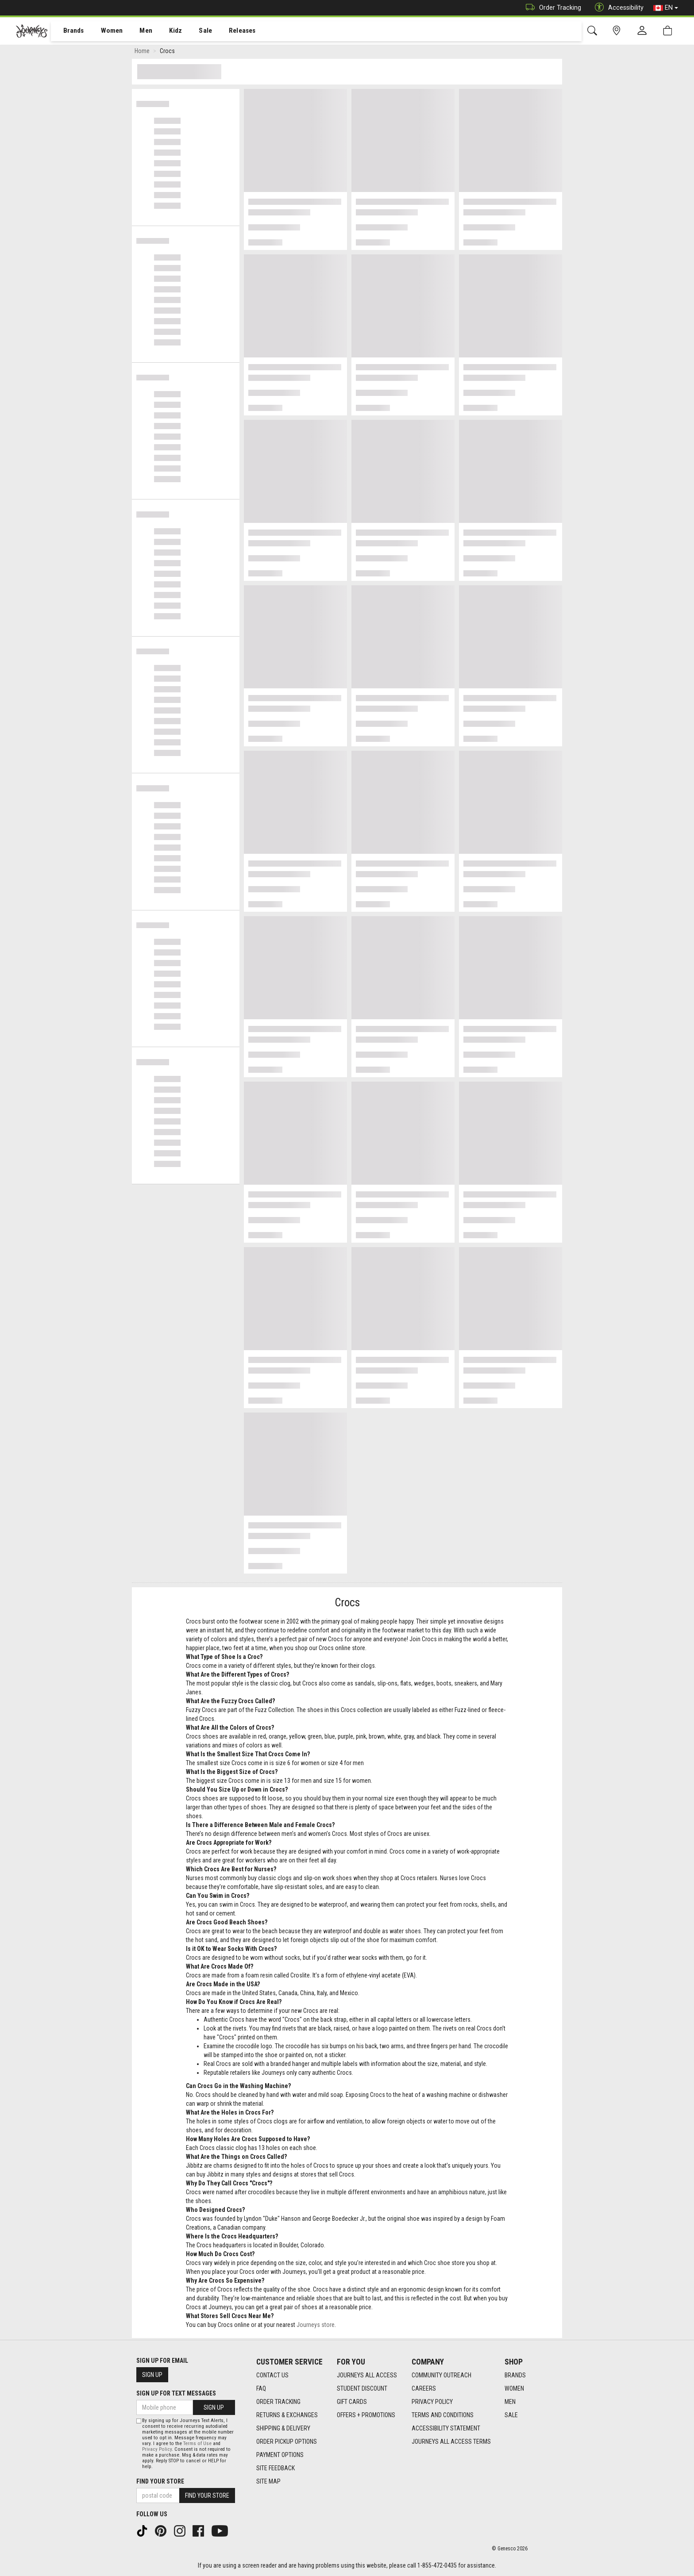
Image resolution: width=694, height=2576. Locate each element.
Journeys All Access (367, 2375)
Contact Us (272, 2375)
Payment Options (280, 2454)
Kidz (166, 31)
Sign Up (152, 2374)
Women (105, 31)
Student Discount (362, 2388)
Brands (68, 31)
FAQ (261, 2388)
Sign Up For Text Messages (176, 2393)
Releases (229, 31)
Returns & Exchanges (287, 2415)
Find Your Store (160, 2481)
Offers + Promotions (366, 2415)
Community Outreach (441, 2375)
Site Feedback (275, 2468)
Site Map (268, 2481)
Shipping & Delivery (283, 2428)
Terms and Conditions (443, 2415)
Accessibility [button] (617, 7)
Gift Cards (352, 2401)
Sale (193, 31)
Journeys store (316, 2326)
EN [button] (665, 8)
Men (137, 31)
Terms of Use (197, 2443)
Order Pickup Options (286, 2441)
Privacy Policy (432, 2401)
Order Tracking (551, 7)
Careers (424, 2388)
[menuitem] (69, 31)
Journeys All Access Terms (451, 2441)
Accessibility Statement (446, 2428)
